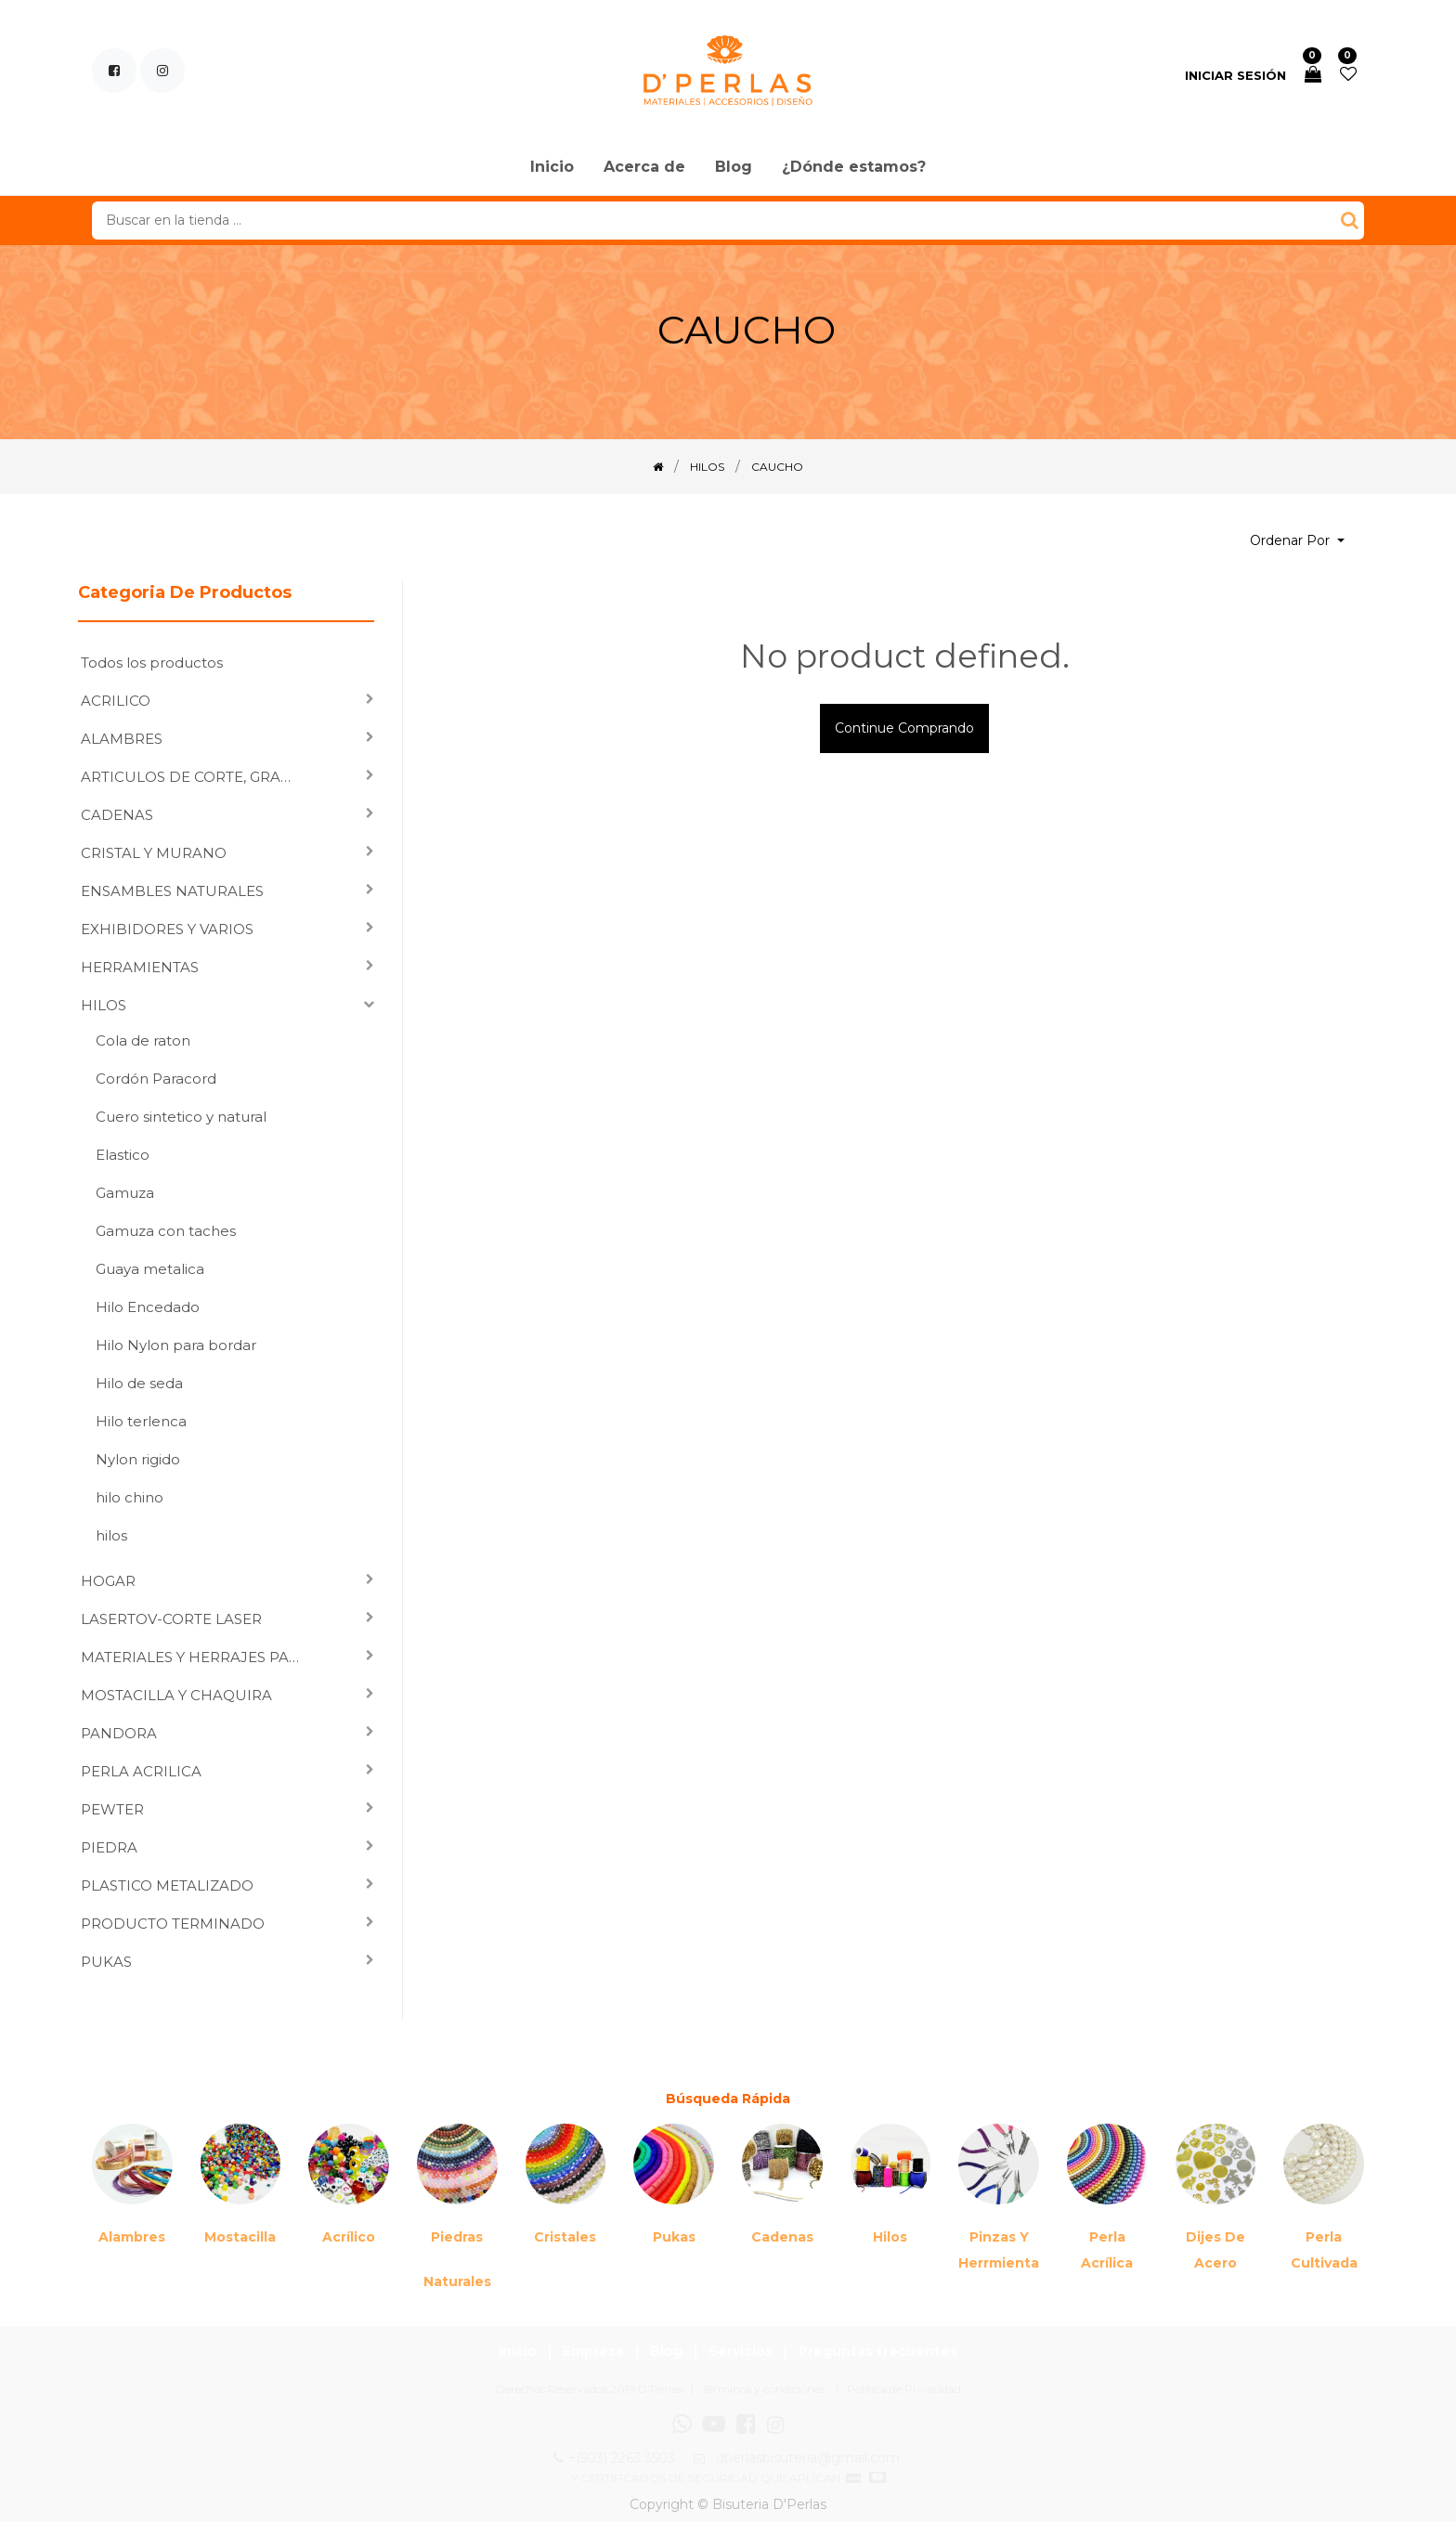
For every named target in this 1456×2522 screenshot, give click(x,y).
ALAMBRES (121, 739)
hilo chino (129, 1497)
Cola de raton (143, 1040)
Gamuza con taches (166, 1231)
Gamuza (125, 1193)
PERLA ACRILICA (141, 1771)
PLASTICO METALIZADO (167, 1885)
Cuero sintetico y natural (181, 1116)
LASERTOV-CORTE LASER (171, 1619)
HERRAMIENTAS (140, 967)
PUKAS (106, 1961)
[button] (1297, 541)
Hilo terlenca (141, 1421)
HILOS (103, 1005)
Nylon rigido (138, 1459)
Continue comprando (904, 728)
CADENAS (117, 815)
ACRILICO (115, 700)
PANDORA (119, 1733)
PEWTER (112, 1809)
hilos (111, 1535)
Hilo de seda (139, 1383)
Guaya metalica (150, 1269)
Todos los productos (152, 662)
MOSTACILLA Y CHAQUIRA (176, 1695)
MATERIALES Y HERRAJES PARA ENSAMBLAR (198, 1657)
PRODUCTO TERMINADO (173, 1923)
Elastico (123, 1155)
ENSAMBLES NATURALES (172, 891)
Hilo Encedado (148, 1307)
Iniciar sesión (1235, 75)
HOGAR (108, 1581)
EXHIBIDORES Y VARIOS (167, 929)
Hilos (890, 2237)
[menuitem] (552, 168)
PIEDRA (109, 1847)
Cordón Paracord (156, 1078)
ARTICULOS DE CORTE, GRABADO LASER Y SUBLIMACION (198, 777)
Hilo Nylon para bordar (176, 1345)
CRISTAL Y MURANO (154, 853)
